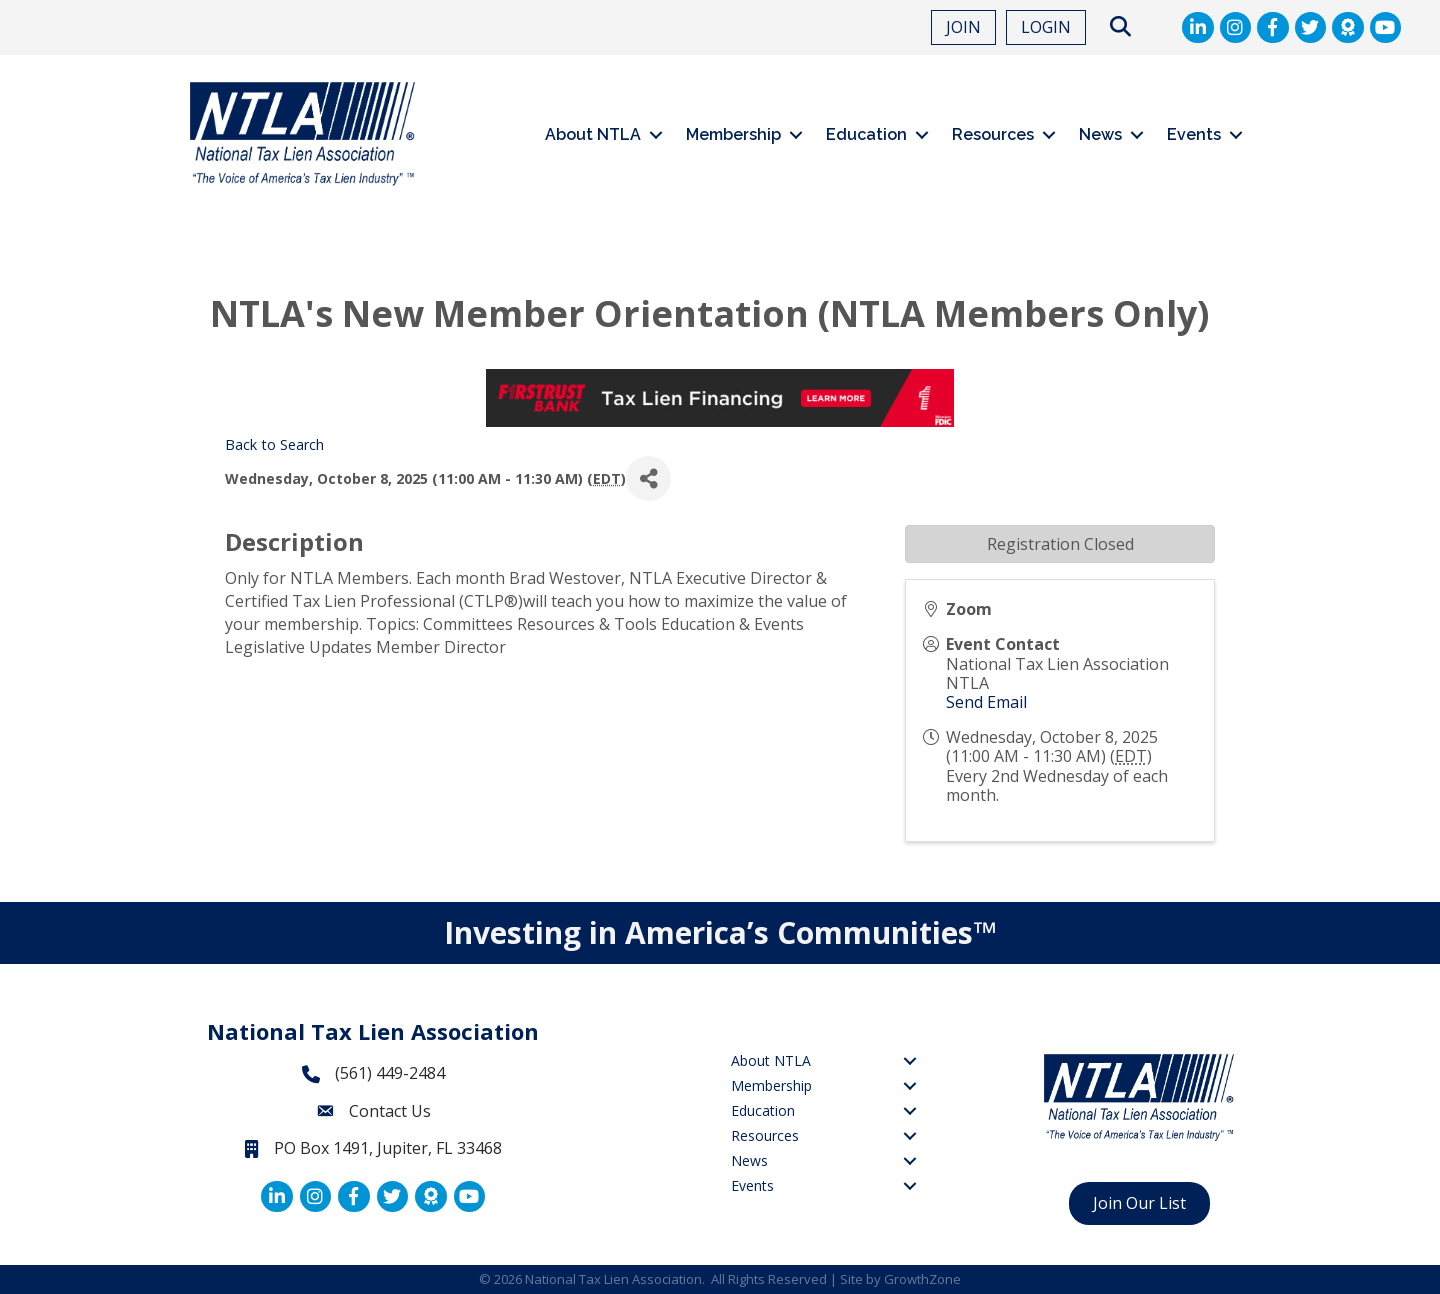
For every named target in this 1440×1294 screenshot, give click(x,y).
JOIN (963, 27)
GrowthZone (922, 1279)
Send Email (986, 702)
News (1100, 134)
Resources (993, 134)
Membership (733, 134)
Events (1194, 134)
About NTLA (593, 134)
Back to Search (274, 444)
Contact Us (390, 1111)
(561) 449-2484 (390, 1073)
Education (866, 134)
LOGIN (1046, 27)
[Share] (648, 478)
